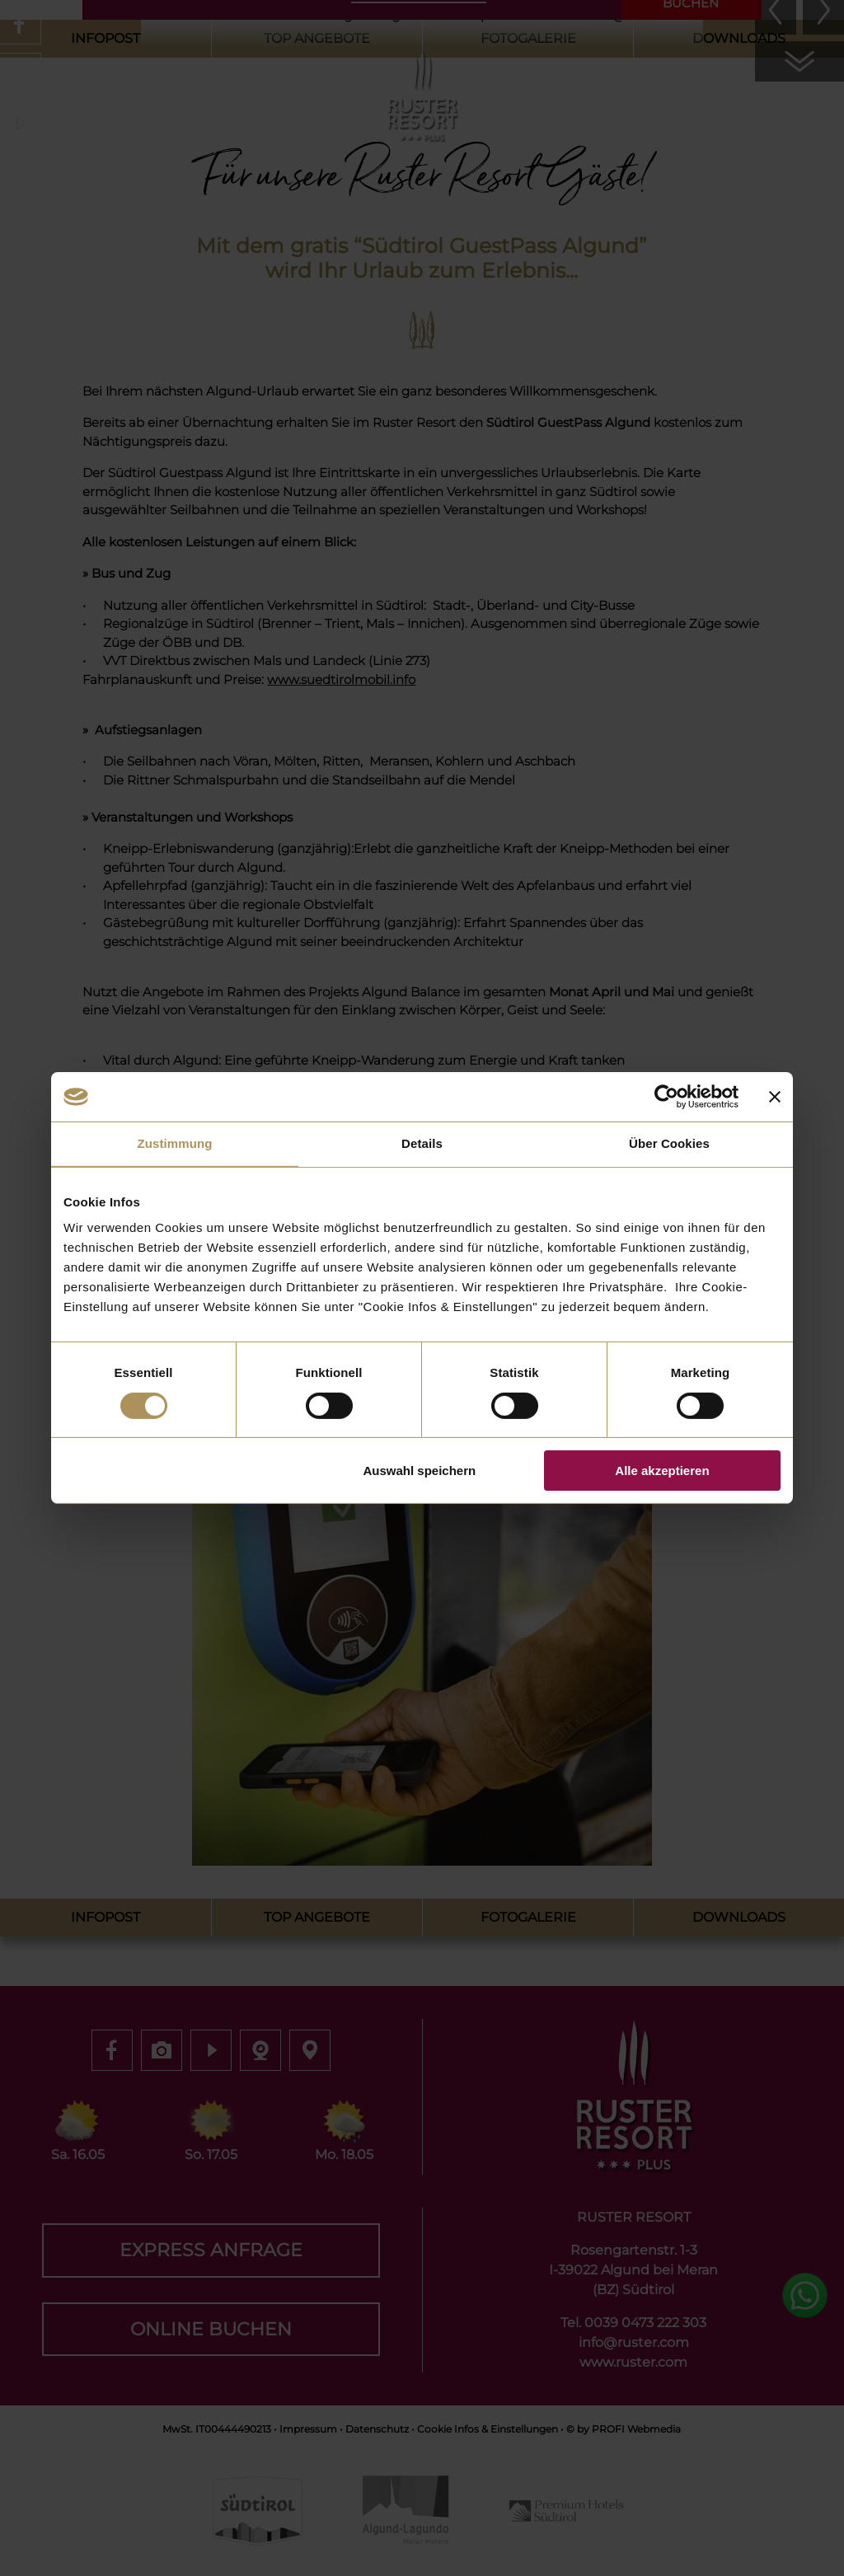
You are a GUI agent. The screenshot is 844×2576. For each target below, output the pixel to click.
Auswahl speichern (419, 1471)
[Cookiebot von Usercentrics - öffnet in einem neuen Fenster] (666, 1096)
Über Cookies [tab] (669, 1143)
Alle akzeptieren (662, 1471)
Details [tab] (422, 1143)
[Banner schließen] (775, 1097)
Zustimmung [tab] (175, 1143)
